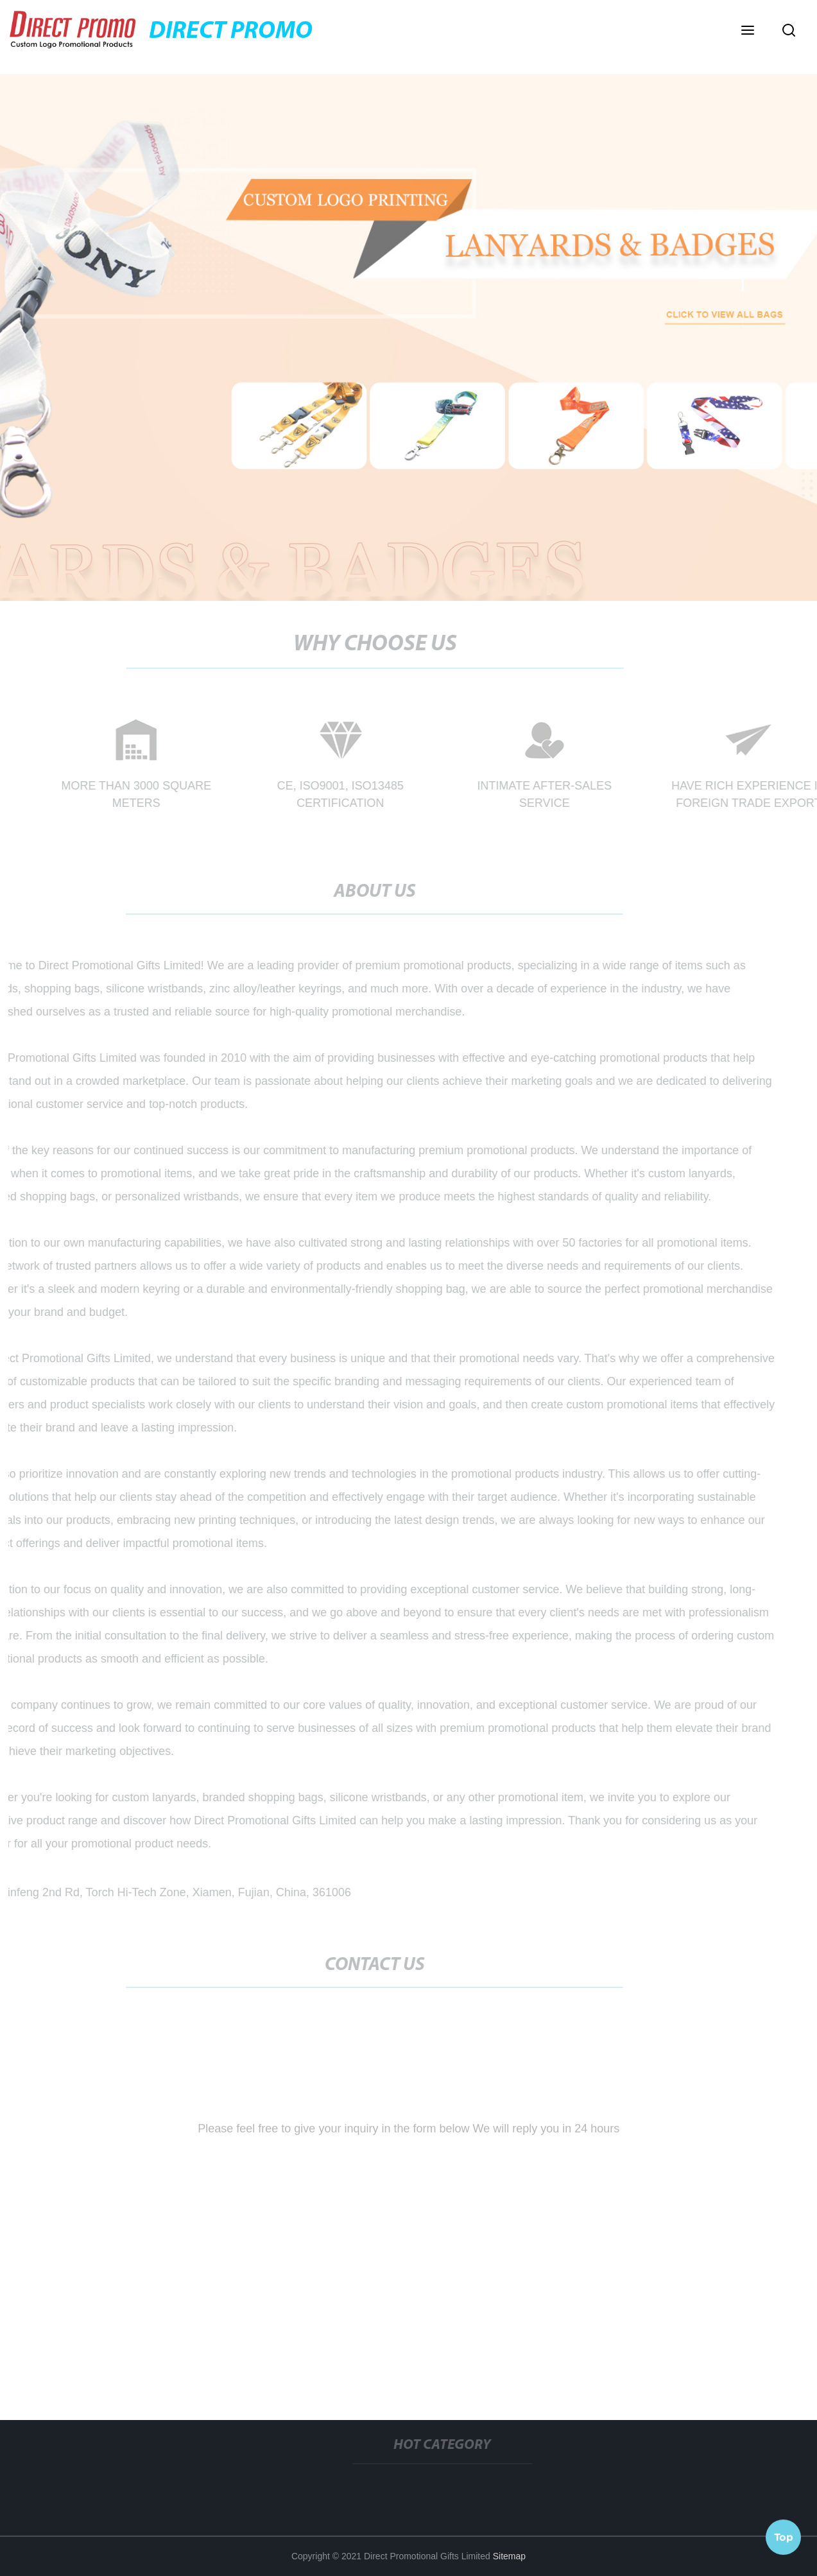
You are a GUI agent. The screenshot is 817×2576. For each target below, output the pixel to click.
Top (783, 2537)
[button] (747, 31)
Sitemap (509, 2556)
